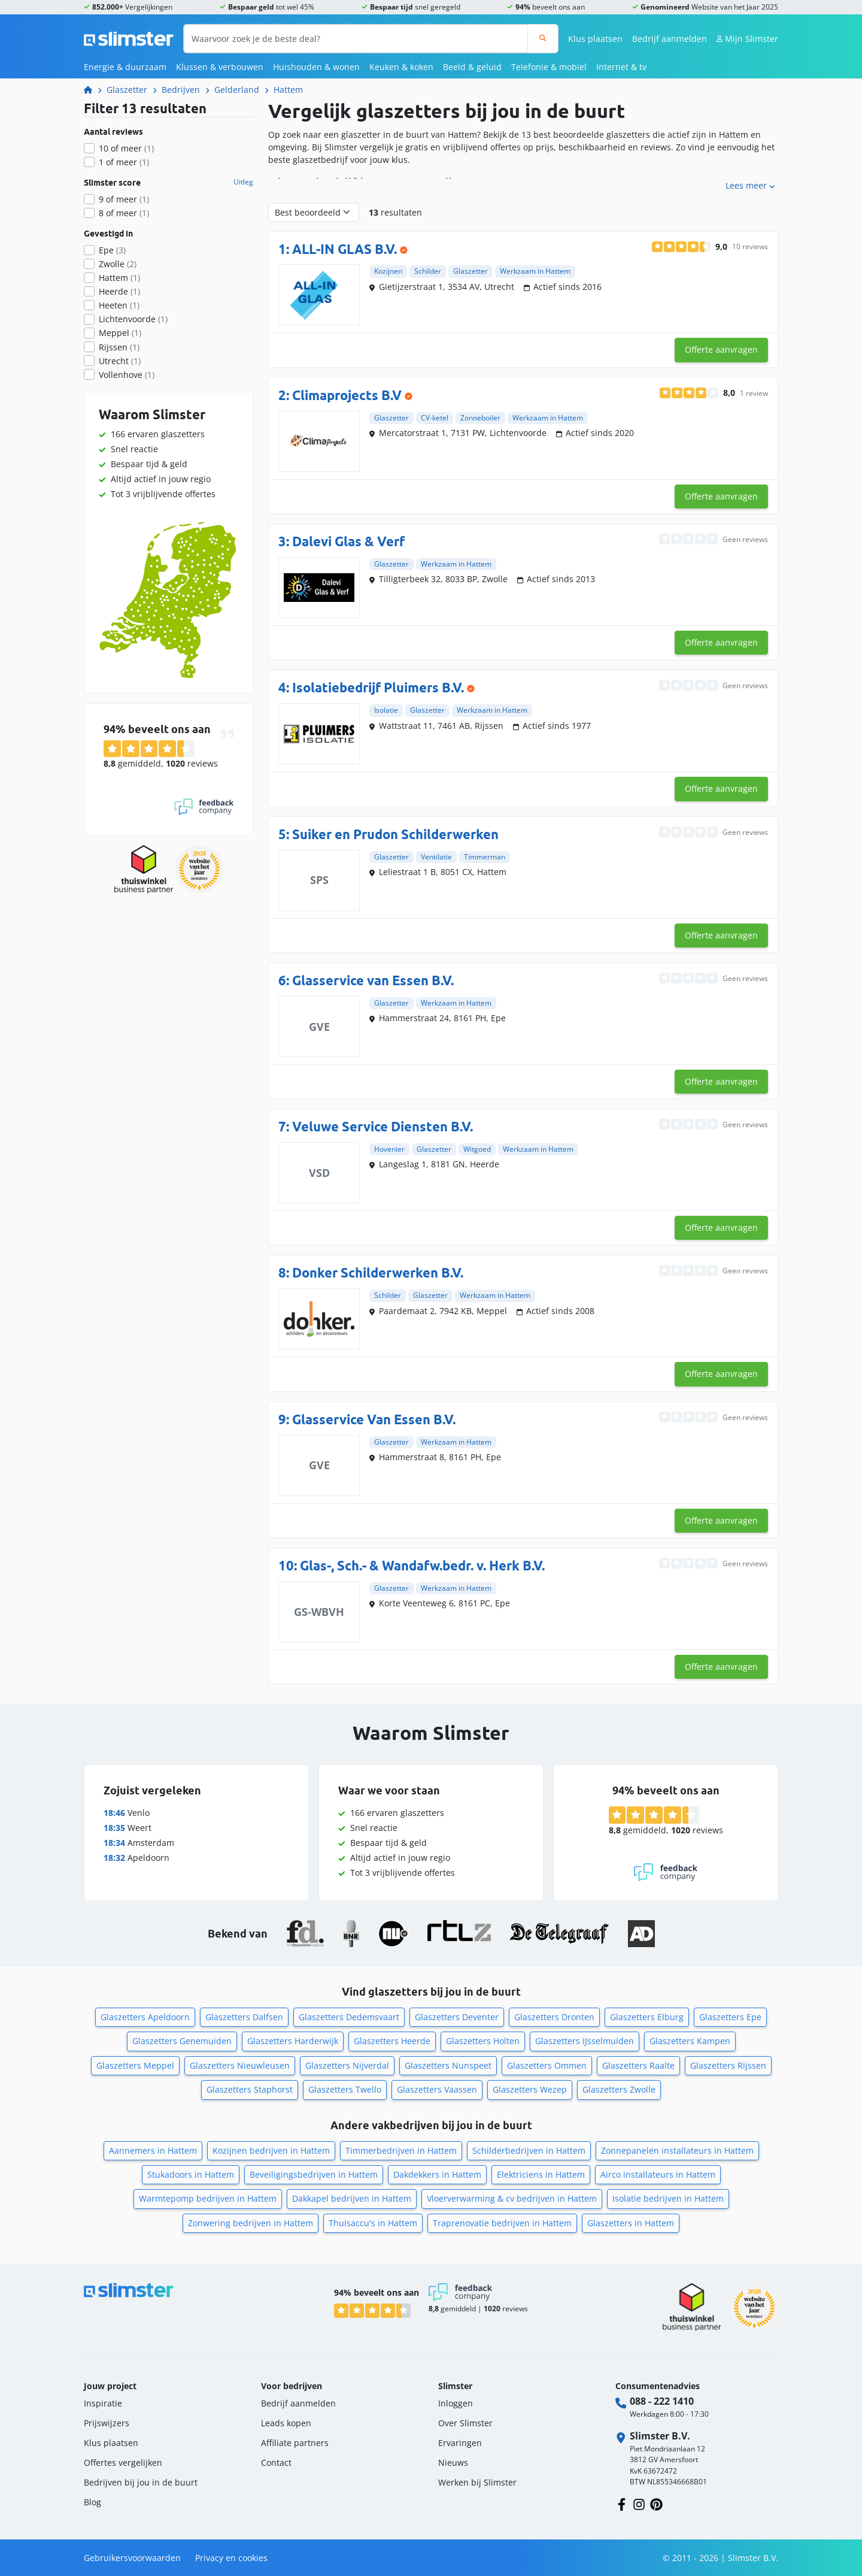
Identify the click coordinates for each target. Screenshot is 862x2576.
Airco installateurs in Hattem (657, 2174)
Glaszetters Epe (730, 2017)
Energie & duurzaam (125, 66)
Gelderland (236, 89)
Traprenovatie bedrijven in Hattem (502, 2223)
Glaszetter (127, 89)
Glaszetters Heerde (392, 2041)
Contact (276, 2462)
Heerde (119, 291)
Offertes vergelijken (123, 2462)
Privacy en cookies (231, 2557)
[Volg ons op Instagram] (639, 2503)
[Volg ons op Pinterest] (656, 2503)
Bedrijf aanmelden (669, 38)
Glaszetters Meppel (135, 2065)
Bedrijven (181, 89)
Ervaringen (460, 2442)
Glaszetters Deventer (457, 2017)
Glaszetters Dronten (554, 2017)
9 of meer (124, 199)
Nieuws (453, 2462)
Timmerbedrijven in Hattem (401, 2150)
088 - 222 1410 (662, 2401)
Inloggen (455, 2403)
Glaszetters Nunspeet (448, 2065)
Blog (92, 2502)
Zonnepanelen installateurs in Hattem (677, 2150)
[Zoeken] (542, 39)
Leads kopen (286, 2423)
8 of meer (124, 213)
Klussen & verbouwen (219, 66)
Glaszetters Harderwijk (292, 2041)
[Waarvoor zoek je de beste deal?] (356, 39)
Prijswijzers (106, 2423)
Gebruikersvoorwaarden (132, 2557)
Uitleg (243, 182)
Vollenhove (126, 374)
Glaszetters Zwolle (618, 2089)
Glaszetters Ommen (547, 2065)
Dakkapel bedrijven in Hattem (351, 2198)
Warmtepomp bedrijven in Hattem (208, 2198)
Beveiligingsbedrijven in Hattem (314, 2174)
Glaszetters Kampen (689, 2041)
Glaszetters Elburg (647, 2017)
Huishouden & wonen (316, 66)
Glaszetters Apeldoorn (145, 2017)
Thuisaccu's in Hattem (373, 2223)
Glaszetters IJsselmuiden (584, 2041)
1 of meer (124, 162)
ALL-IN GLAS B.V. (344, 249)
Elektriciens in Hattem (541, 2174)
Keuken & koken (401, 66)
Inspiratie (103, 2403)
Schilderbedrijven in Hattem (528, 2150)
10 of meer (126, 148)
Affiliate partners (295, 2442)
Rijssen (119, 347)
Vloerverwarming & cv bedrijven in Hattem (512, 2198)
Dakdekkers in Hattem (437, 2174)
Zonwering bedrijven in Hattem (250, 2223)
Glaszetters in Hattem (630, 2223)
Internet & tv (621, 66)
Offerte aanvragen (721, 349)
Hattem (288, 89)
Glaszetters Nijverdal (347, 2065)
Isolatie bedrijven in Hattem (668, 2198)
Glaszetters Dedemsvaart (349, 2017)
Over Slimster (465, 2423)
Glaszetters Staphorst (250, 2089)
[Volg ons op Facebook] (621, 2503)
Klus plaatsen (595, 38)
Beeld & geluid (472, 66)
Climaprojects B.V (347, 395)
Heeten (119, 305)
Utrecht (120, 361)
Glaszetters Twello (344, 2089)
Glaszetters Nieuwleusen (240, 2065)
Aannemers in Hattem (153, 2150)
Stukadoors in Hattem (190, 2174)
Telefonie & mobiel (549, 66)
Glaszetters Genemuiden (182, 2041)
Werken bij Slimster (477, 2482)
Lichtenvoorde (133, 319)
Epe (112, 250)
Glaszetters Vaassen (437, 2089)
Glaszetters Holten (483, 2041)
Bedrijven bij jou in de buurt (141, 2482)
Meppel (120, 332)
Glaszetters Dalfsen (244, 2017)
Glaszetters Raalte (638, 2065)
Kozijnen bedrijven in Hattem (271, 2150)
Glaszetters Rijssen (728, 2065)
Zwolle (117, 264)
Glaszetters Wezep (530, 2089)
